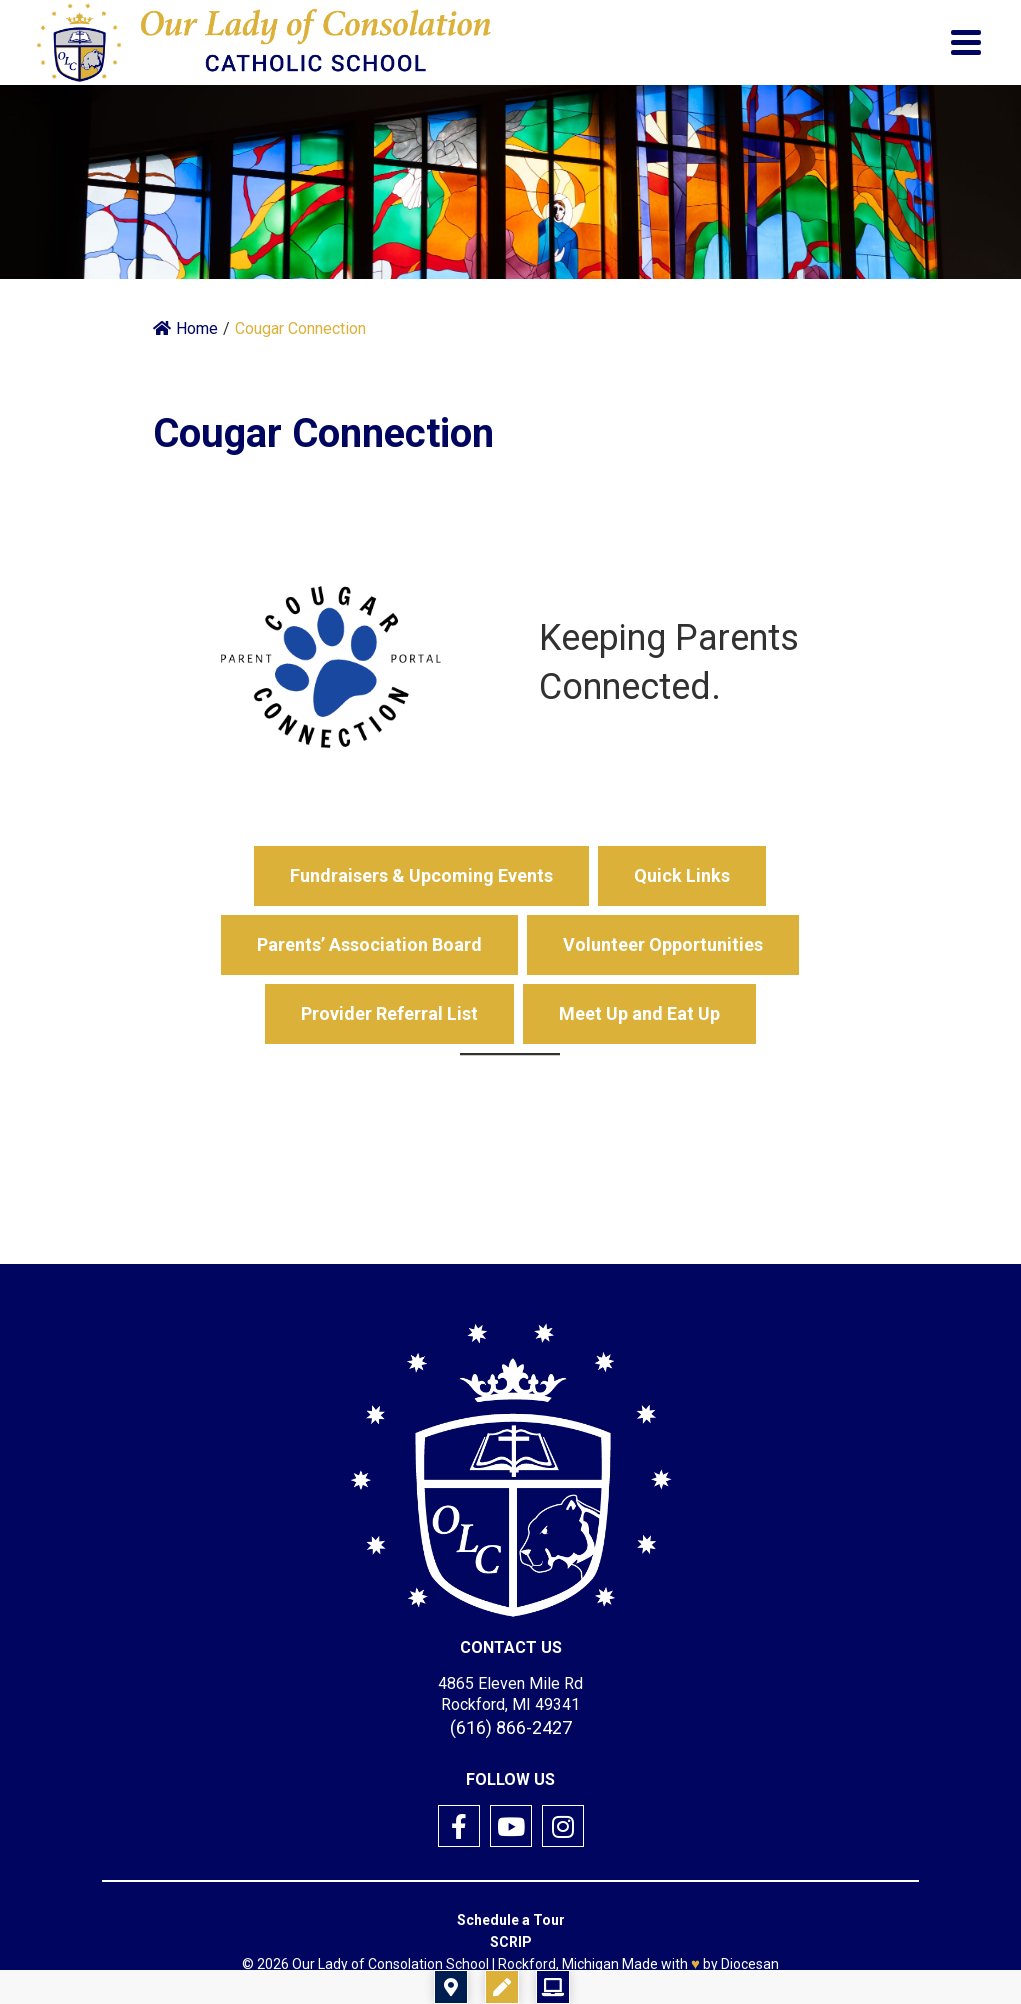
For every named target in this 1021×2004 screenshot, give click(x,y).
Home (185, 328)
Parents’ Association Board (369, 944)
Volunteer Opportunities (663, 944)
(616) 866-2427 (511, 1727)
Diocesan (750, 1964)
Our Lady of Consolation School (390, 1964)
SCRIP (511, 1942)
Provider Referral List (389, 1013)
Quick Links (682, 875)
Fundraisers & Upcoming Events (421, 875)
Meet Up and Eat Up (639, 1013)
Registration (627, 1987)
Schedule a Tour (511, 1920)
